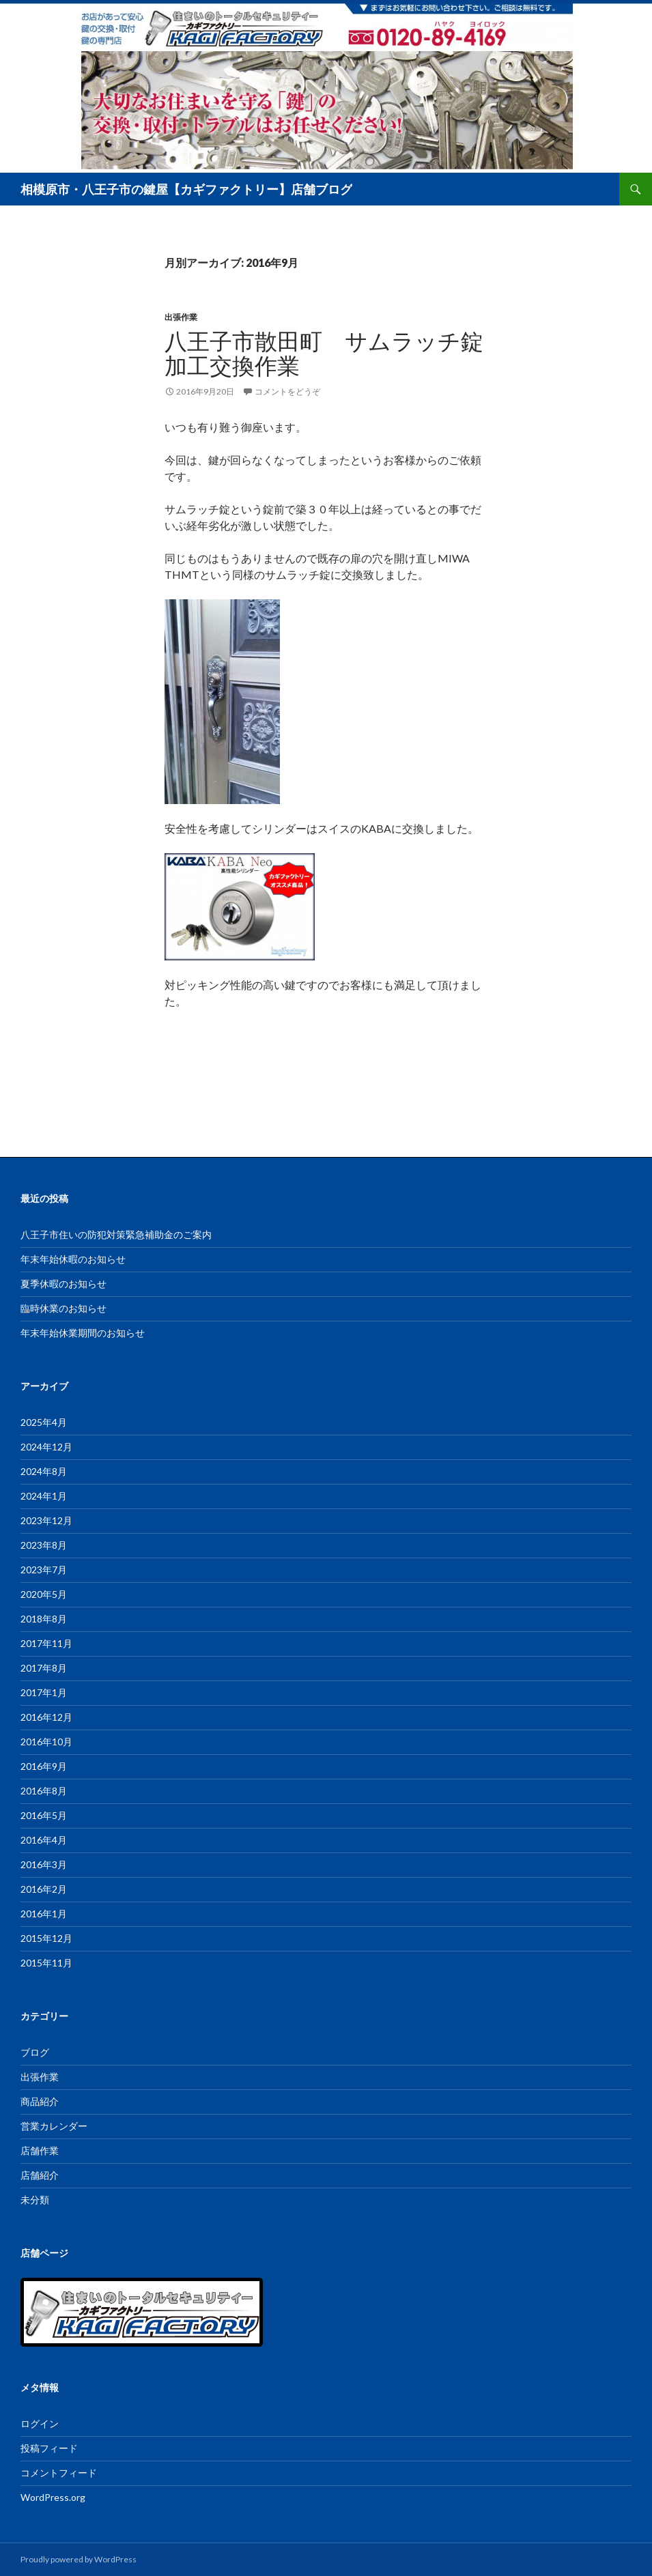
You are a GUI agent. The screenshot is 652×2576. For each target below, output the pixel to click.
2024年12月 (46, 1446)
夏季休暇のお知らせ (63, 1283)
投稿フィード (49, 2448)
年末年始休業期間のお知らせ (82, 1333)
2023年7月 (43, 1569)
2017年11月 (46, 1643)
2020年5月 (43, 1594)
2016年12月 (46, 1717)
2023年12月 (46, 1520)
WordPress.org (52, 2497)
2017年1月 (43, 1692)
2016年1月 (43, 1913)
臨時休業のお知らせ (63, 1308)
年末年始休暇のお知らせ (73, 1259)
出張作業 (181, 317)
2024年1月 (43, 1496)
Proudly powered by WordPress (78, 2559)
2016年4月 (43, 1840)
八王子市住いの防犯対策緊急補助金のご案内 (116, 1234)
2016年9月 (43, 1766)
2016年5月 (43, 1815)
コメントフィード (58, 2472)
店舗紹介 (39, 2175)
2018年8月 (43, 1619)
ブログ (34, 2052)
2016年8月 (43, 1791)
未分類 (34, 2199)
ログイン (39, 2423)
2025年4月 (43, 1422)
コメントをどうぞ (287, 391)
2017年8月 (43, 1668)
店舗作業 (39, 2150)
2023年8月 (43, 1545)
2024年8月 (43, 1471)
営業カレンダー (53, 2126)
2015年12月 (46, 1938)
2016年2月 (43, 1889)
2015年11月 (46, 1963)
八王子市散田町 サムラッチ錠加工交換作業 (324, 353)
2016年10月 (46, 1741)
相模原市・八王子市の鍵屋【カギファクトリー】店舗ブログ (186, 189)
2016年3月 (43, 1864)
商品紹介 (39, 2101)
